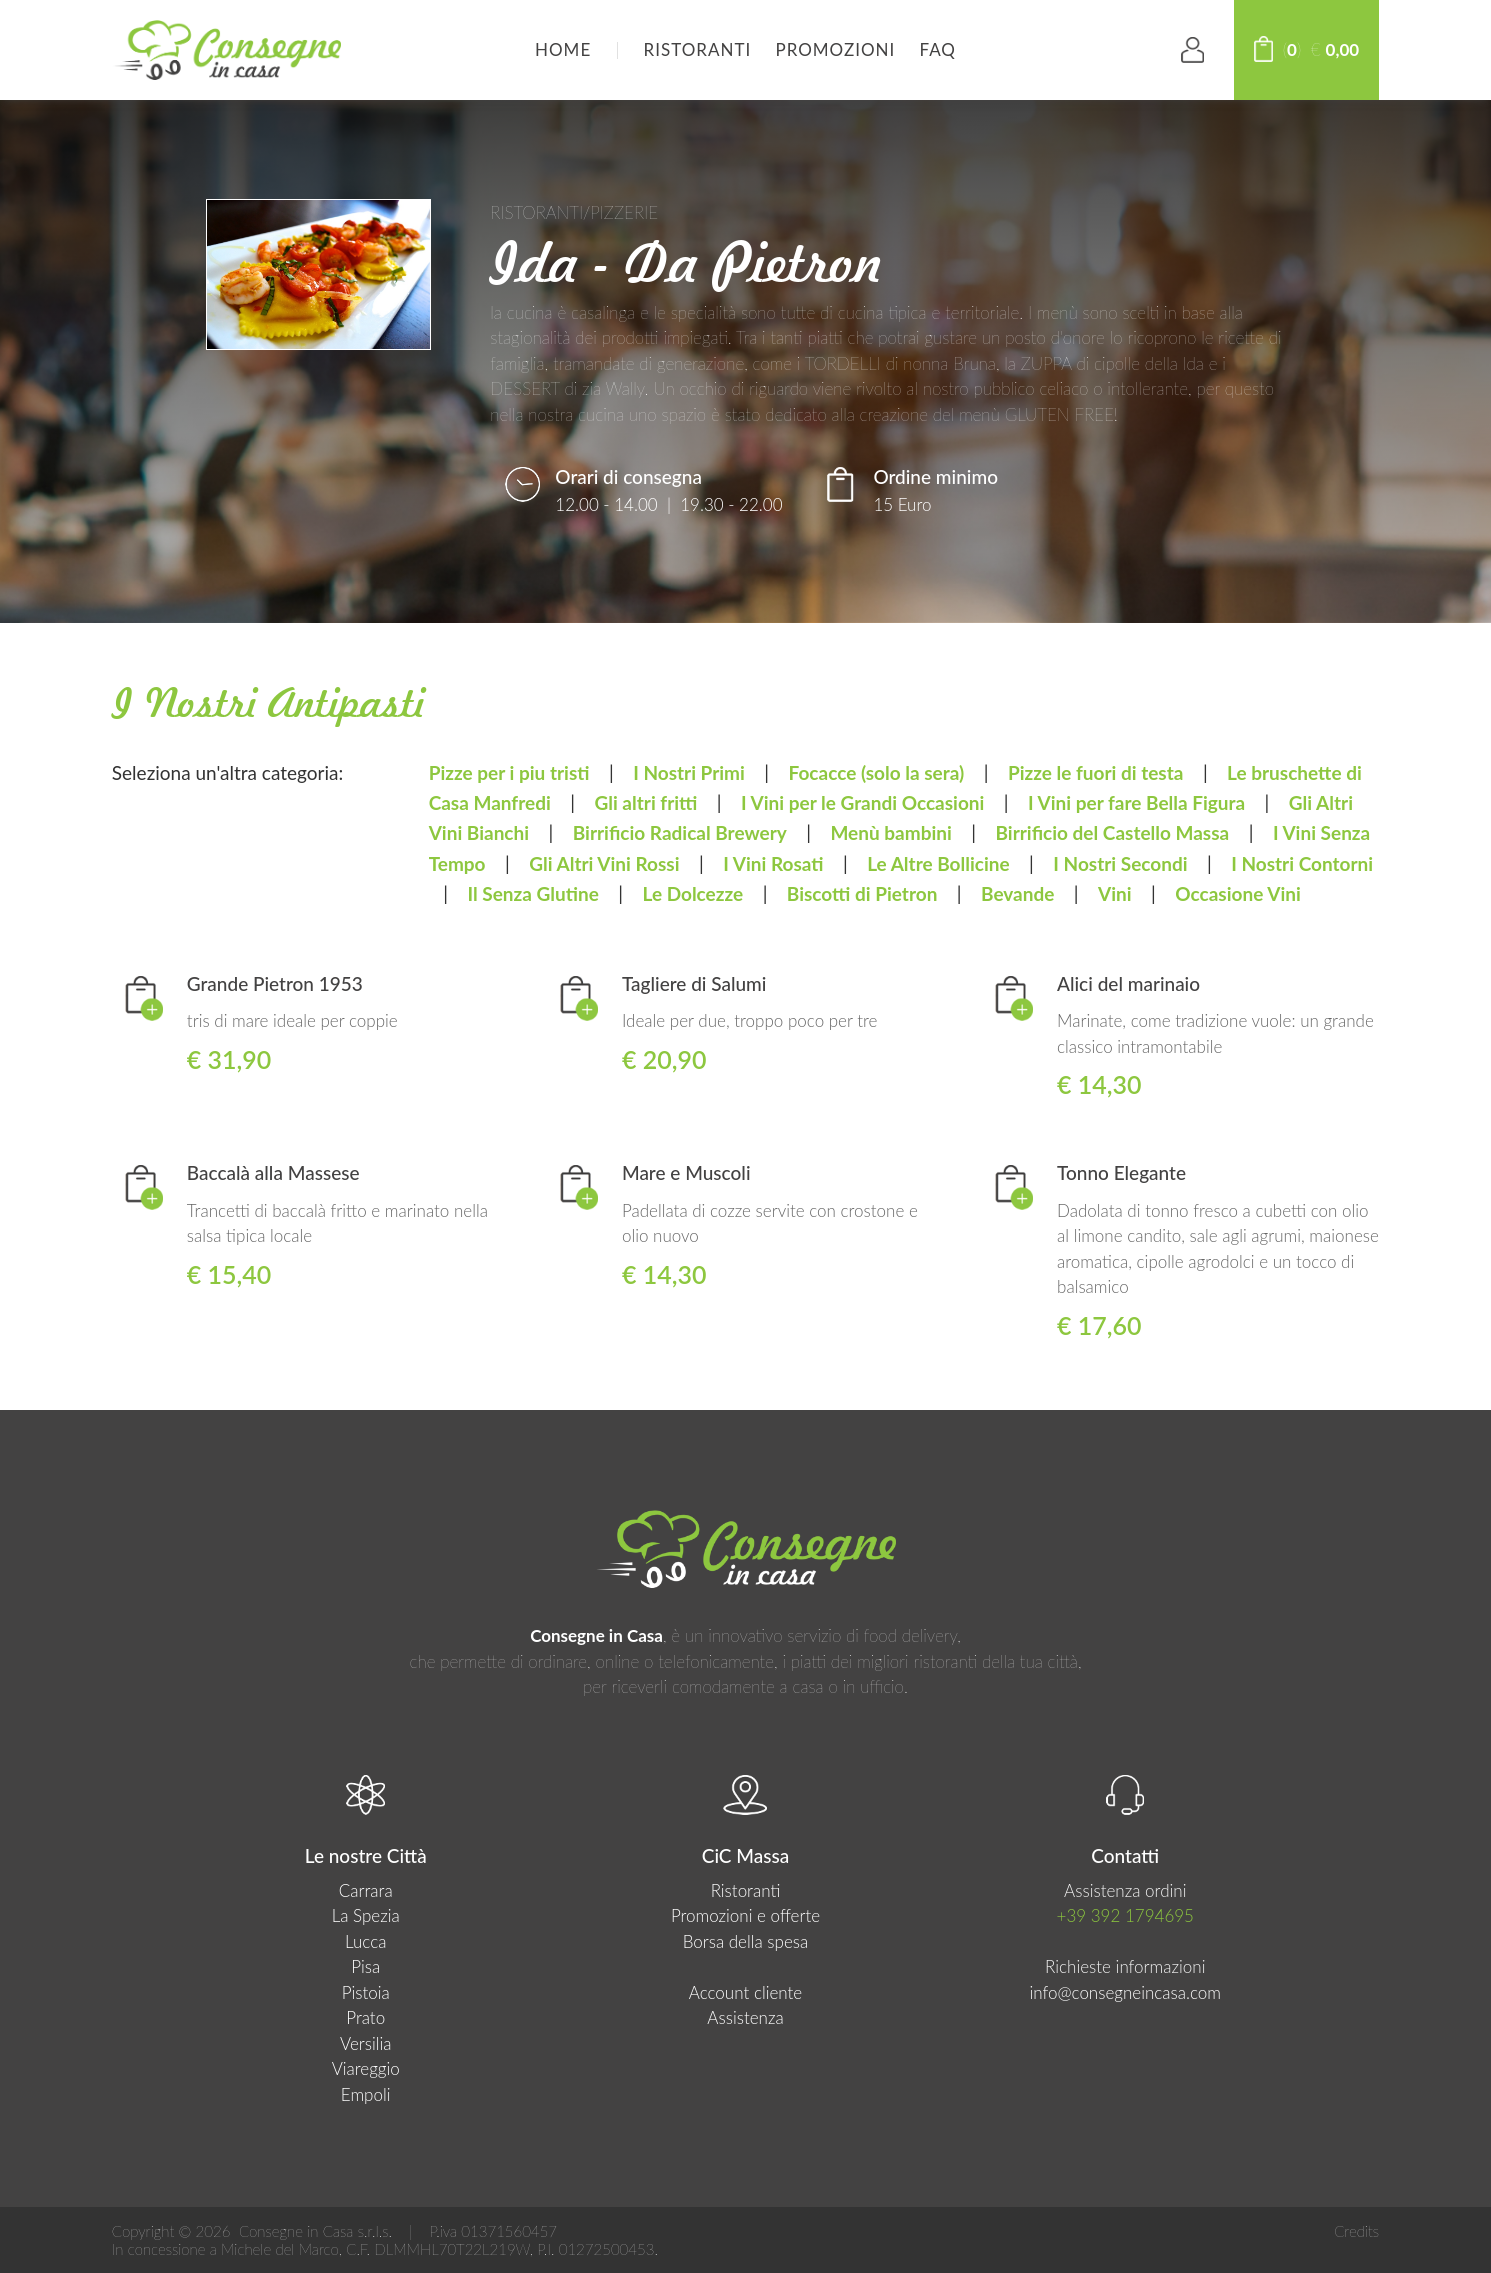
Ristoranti (698, 49)
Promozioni (835, 49)
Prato (365, 2017)
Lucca (365, 1941)
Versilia (366, 2043)
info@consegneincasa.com (1125, 1992)
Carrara (366, 1890)
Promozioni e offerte (745, 1915)
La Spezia (366, 1915)
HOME (563, 49)
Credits (1356, 2231)
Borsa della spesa (746, 1941)
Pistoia (366, 1992)
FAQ (938, 49)
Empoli (366, 2094)
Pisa (365, 1966)
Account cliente (745, 1992)
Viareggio (366, 2068)
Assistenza (745, 2017)
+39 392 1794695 (1125, 1915)
